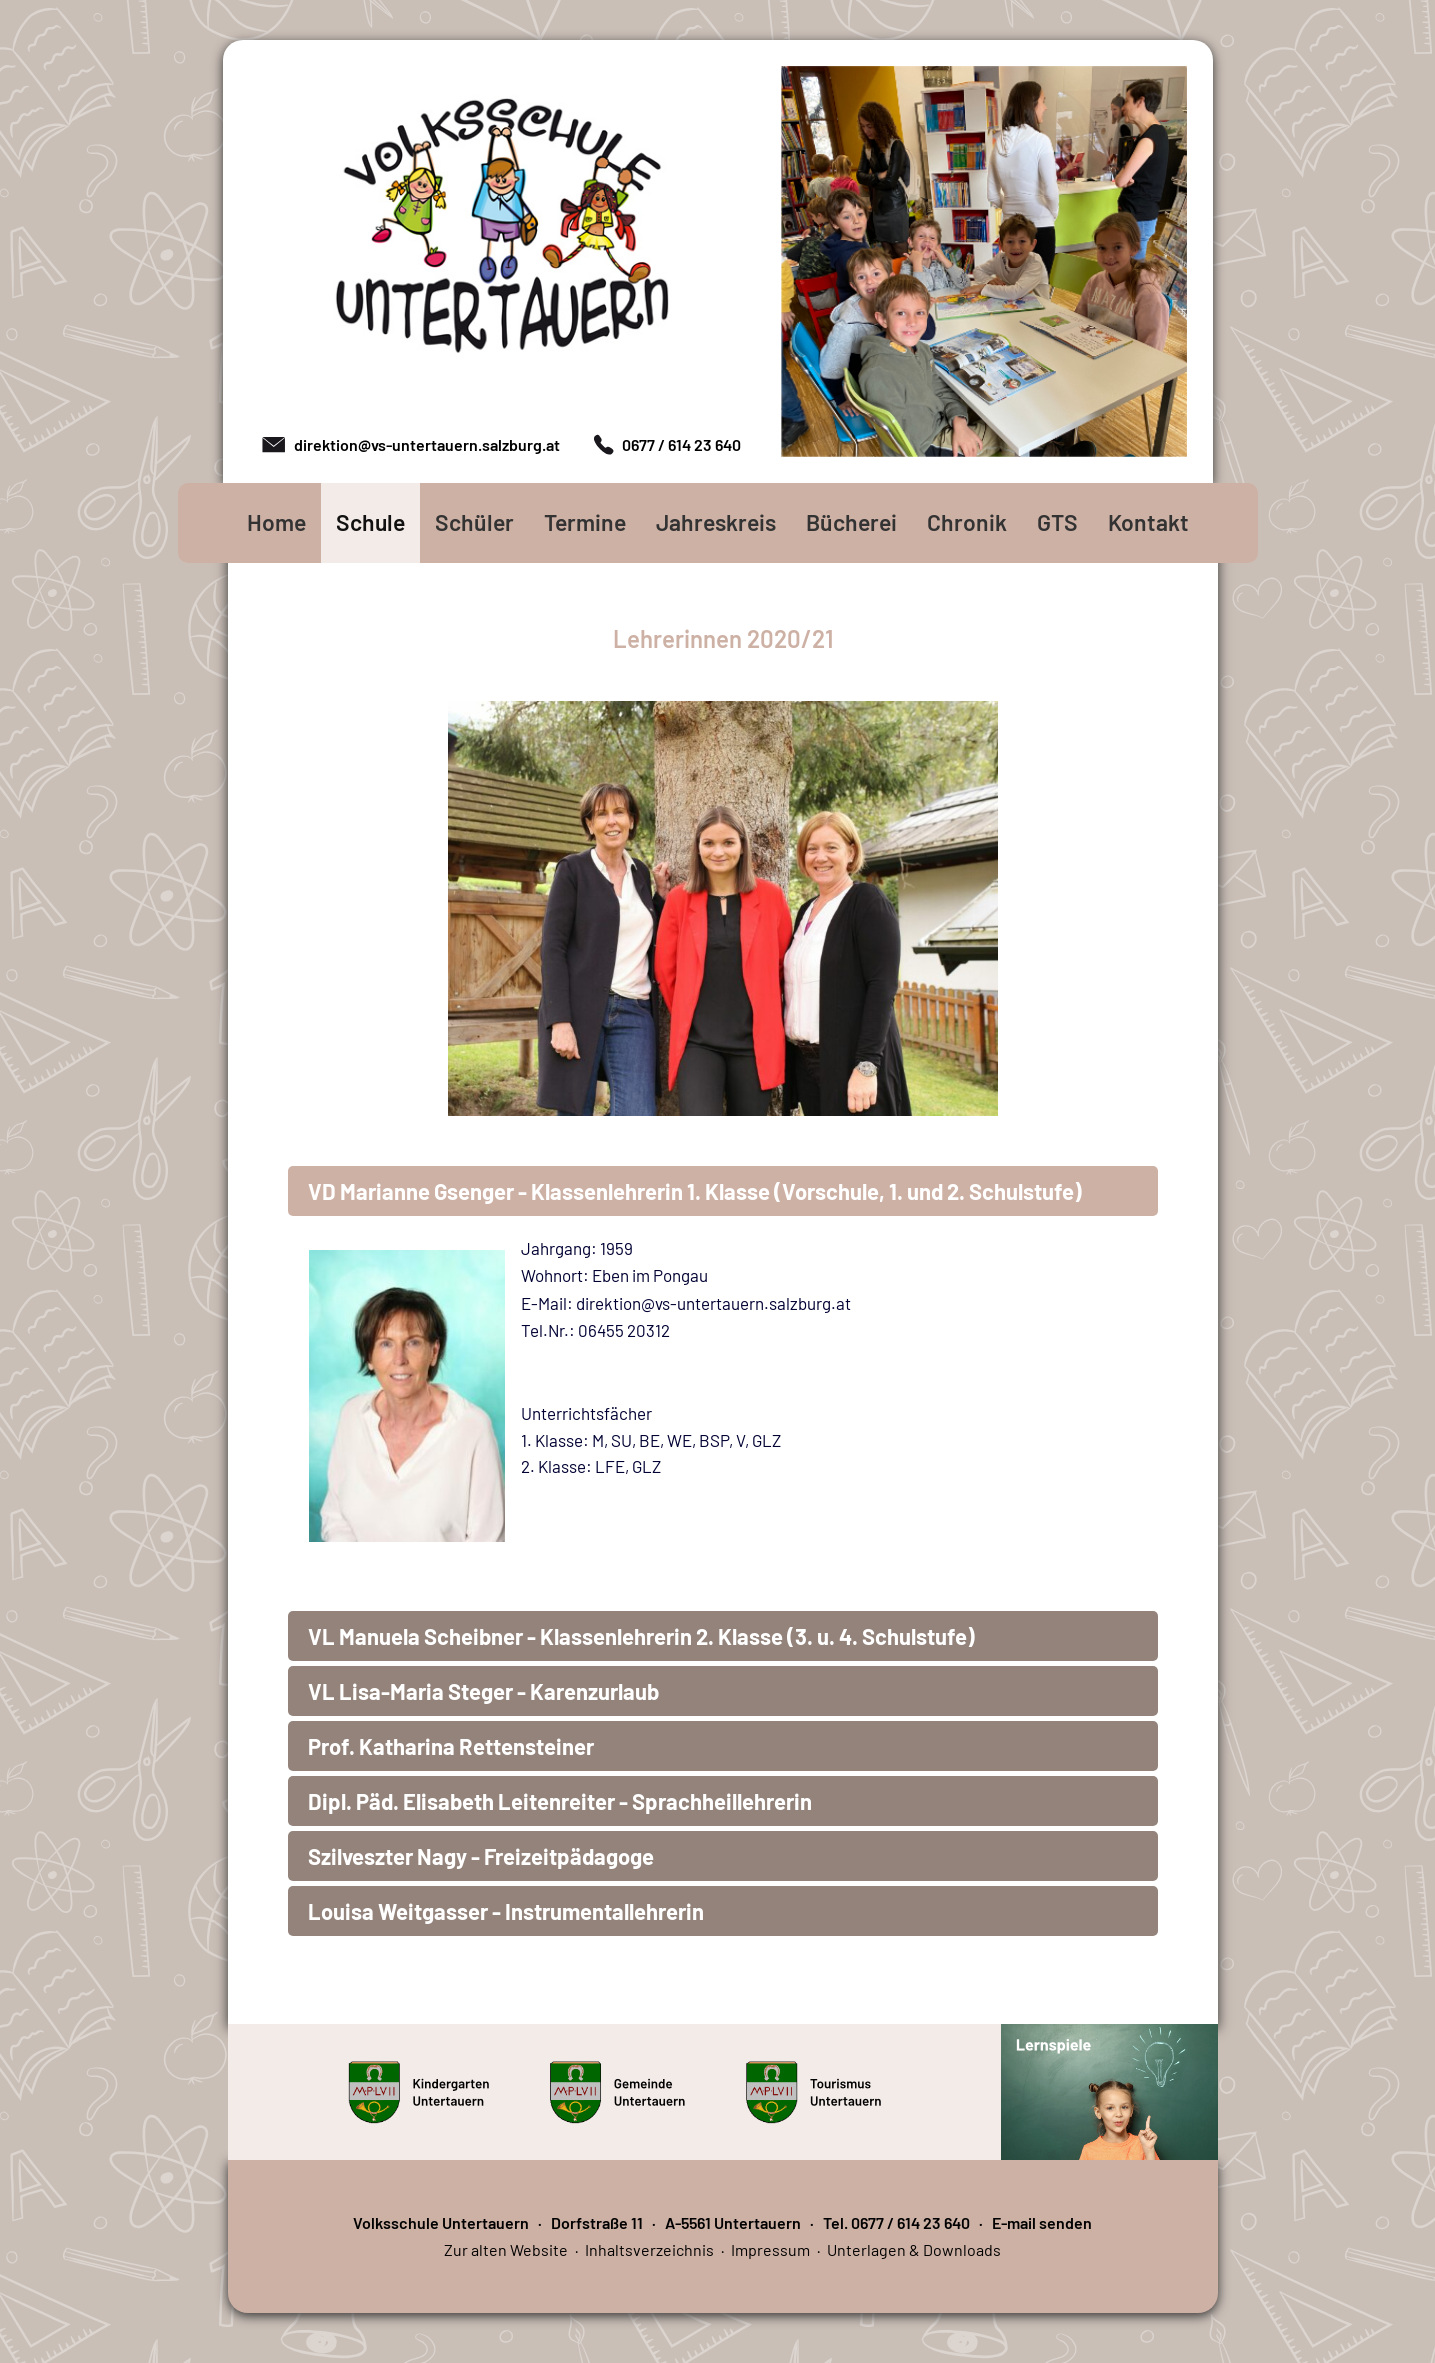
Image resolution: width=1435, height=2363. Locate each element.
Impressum (770, 2249)
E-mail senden (1042, 2222)
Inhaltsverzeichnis (649, 2249)
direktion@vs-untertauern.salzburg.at (427, 444)
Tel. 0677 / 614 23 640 (896, 2222)
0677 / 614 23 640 (681, 444)
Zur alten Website (506, 2249)
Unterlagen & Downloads (914, 2249)
